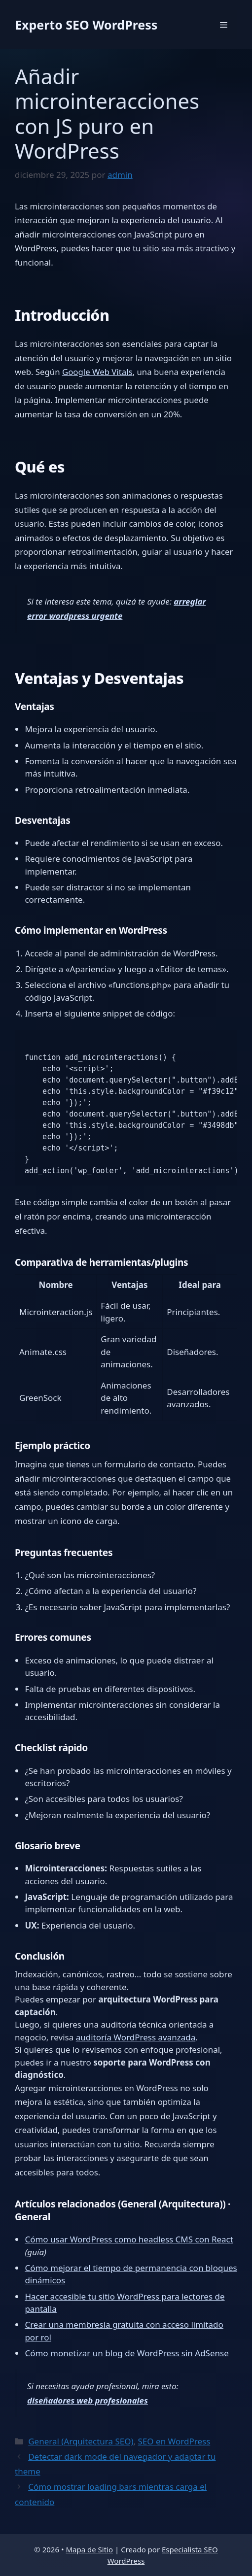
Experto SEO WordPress (86, 24)
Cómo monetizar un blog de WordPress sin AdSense (126, 2353)
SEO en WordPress (174, 2441)
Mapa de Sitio (89, 2549)
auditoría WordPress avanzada (136, 2037)
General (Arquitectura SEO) (80, 2441)
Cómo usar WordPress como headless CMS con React (129, 2239)
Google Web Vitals (97, 371)
